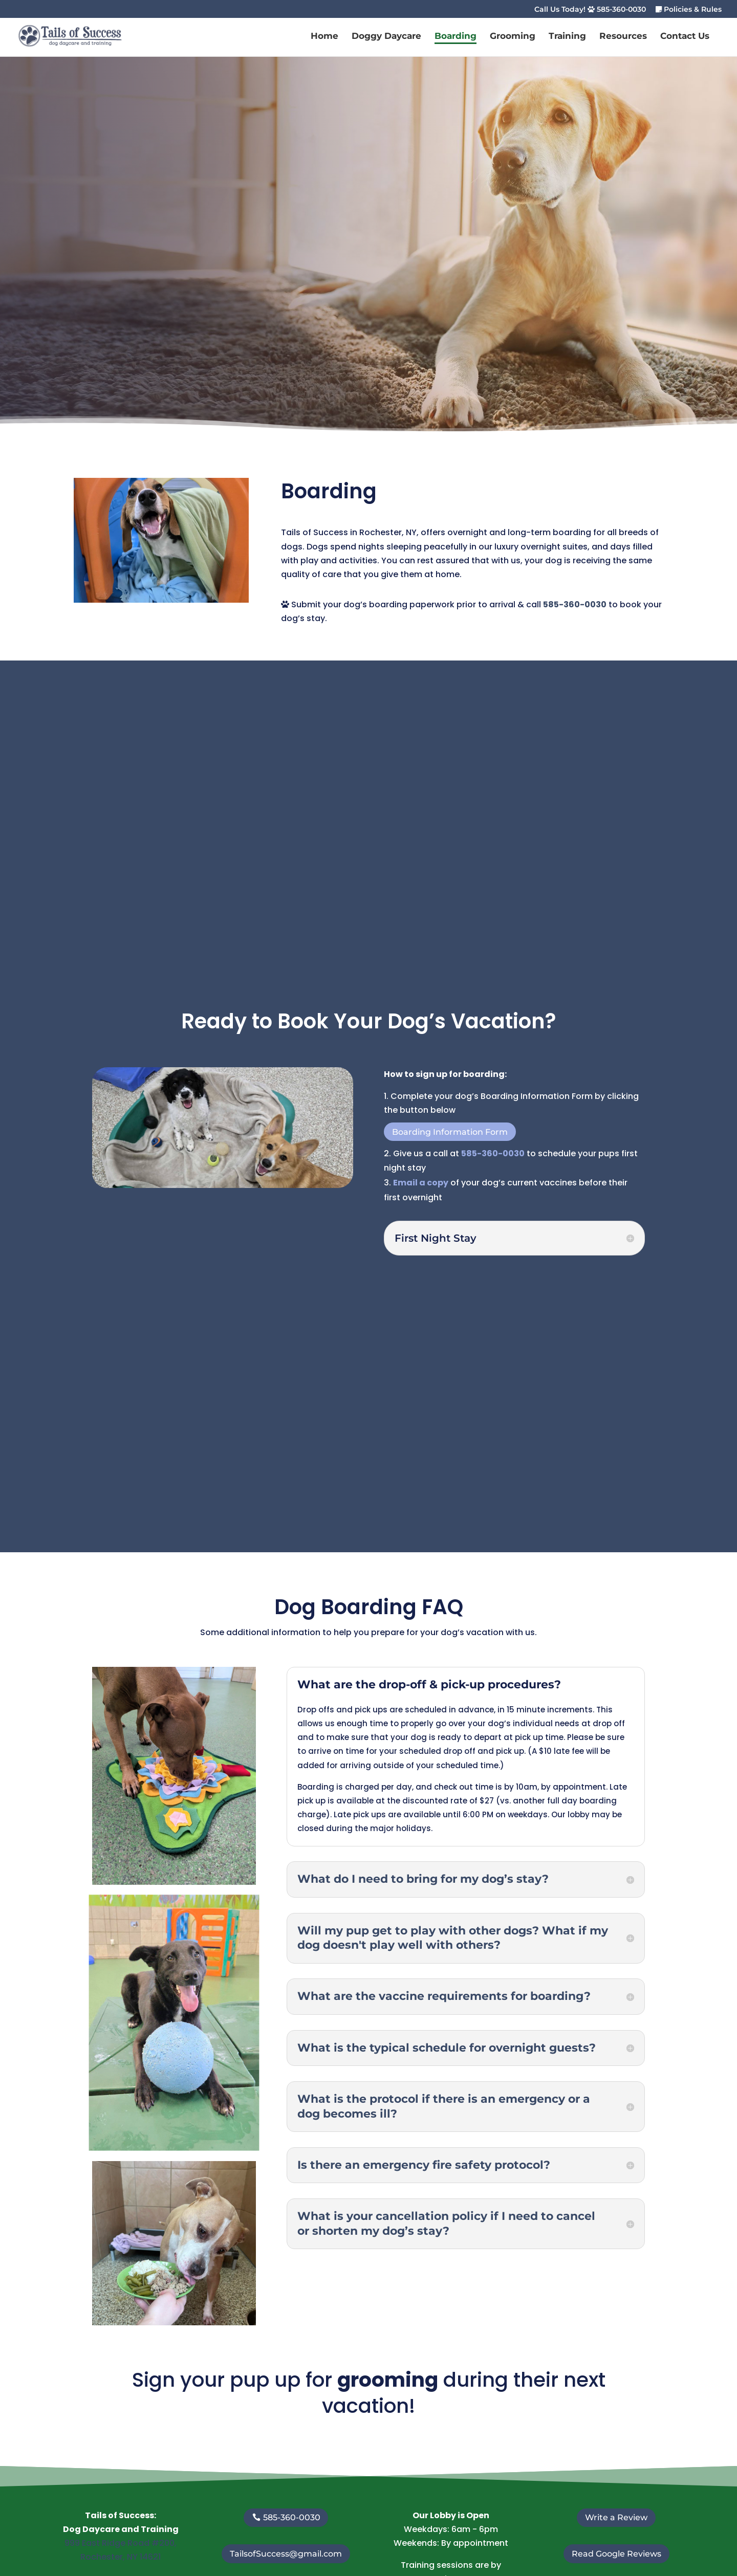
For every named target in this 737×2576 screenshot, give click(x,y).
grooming (387, 2380)
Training (567, 36)
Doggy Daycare (386, 36)
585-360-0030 (574, 604)
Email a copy (420, 1182)
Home (324, 36)
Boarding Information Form (450, 1132)
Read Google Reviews (616, 2554)
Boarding (455, 36)
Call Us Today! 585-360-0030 (590, 10)
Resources (623, 36)
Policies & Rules (689, 10)
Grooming (512, 36)
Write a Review (616, 2517)
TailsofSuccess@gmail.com (286, 2554)
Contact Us (684, 36)
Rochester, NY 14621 (120, 2557)
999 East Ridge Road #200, (120, 2543)
